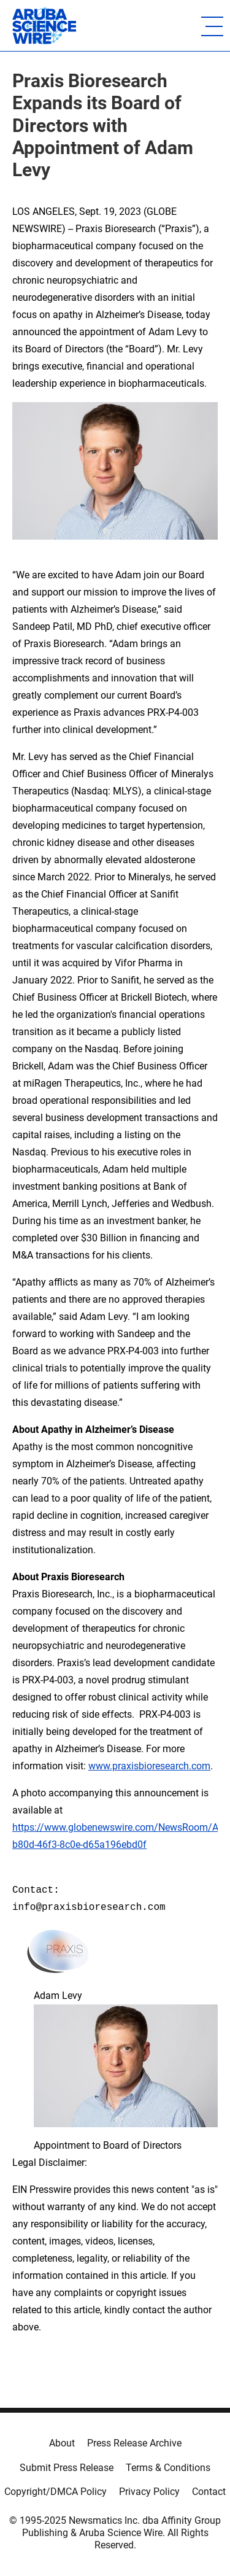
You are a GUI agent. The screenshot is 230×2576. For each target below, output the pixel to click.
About (62, 2443)
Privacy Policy (149, 2491)
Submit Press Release (66, 2467)
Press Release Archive (134, 2443)
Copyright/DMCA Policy (55, 2491)
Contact (209, 2491)
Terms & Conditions (168, 2467)
